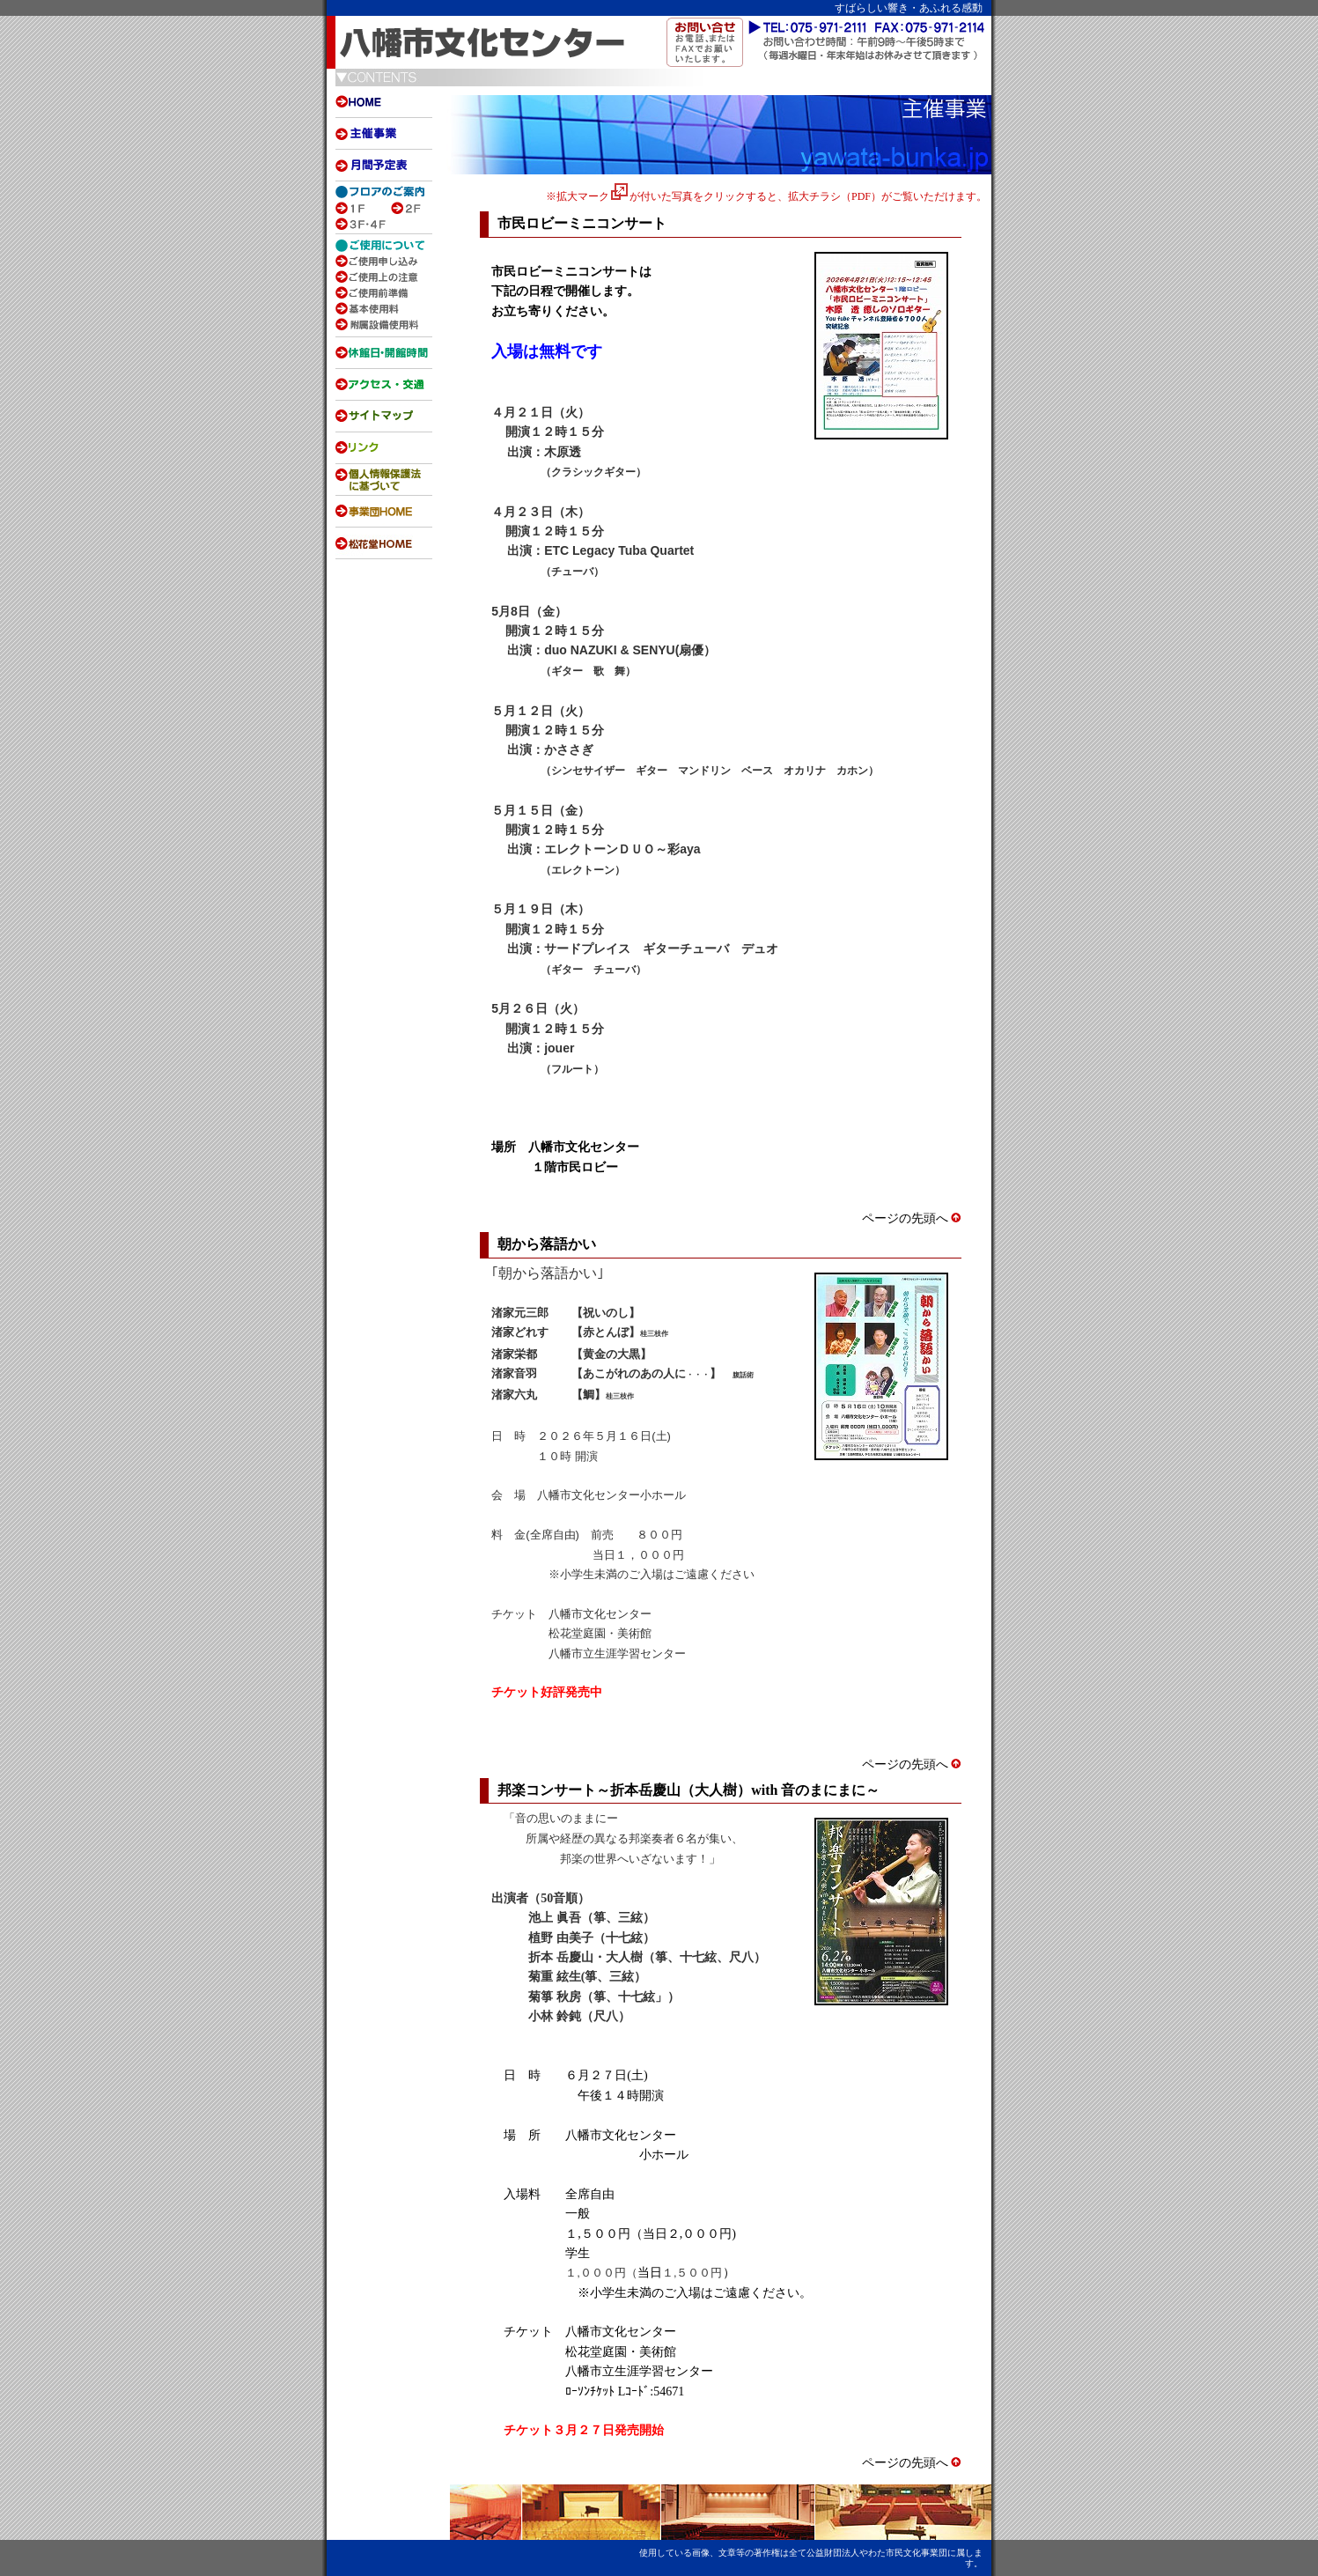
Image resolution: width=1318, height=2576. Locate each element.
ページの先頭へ (911, 1218)
